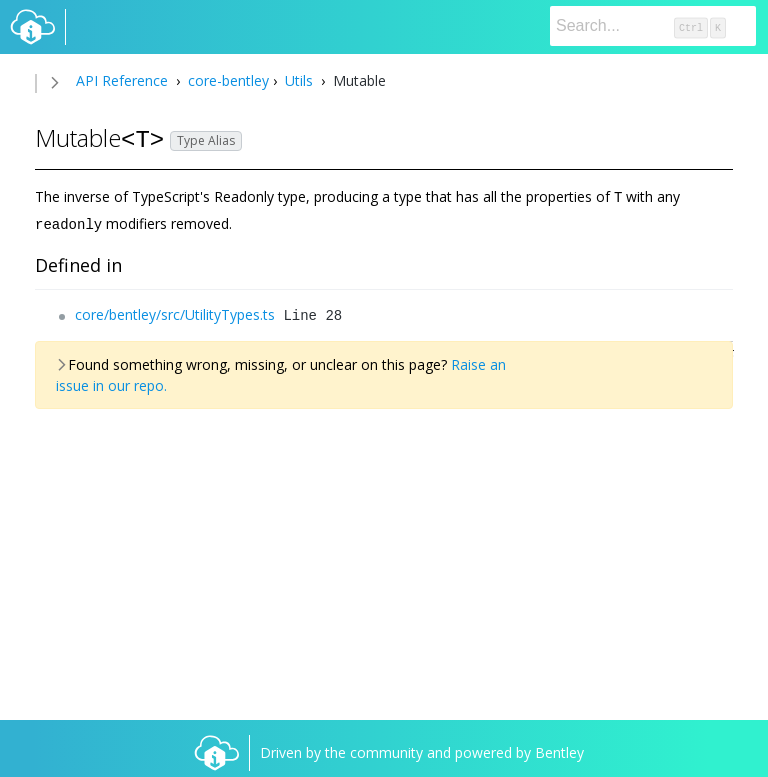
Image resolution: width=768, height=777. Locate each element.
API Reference (122, 80)
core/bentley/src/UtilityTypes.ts (175, 312)
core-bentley (226, 80)
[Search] (653, 26)
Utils (299, 80)
